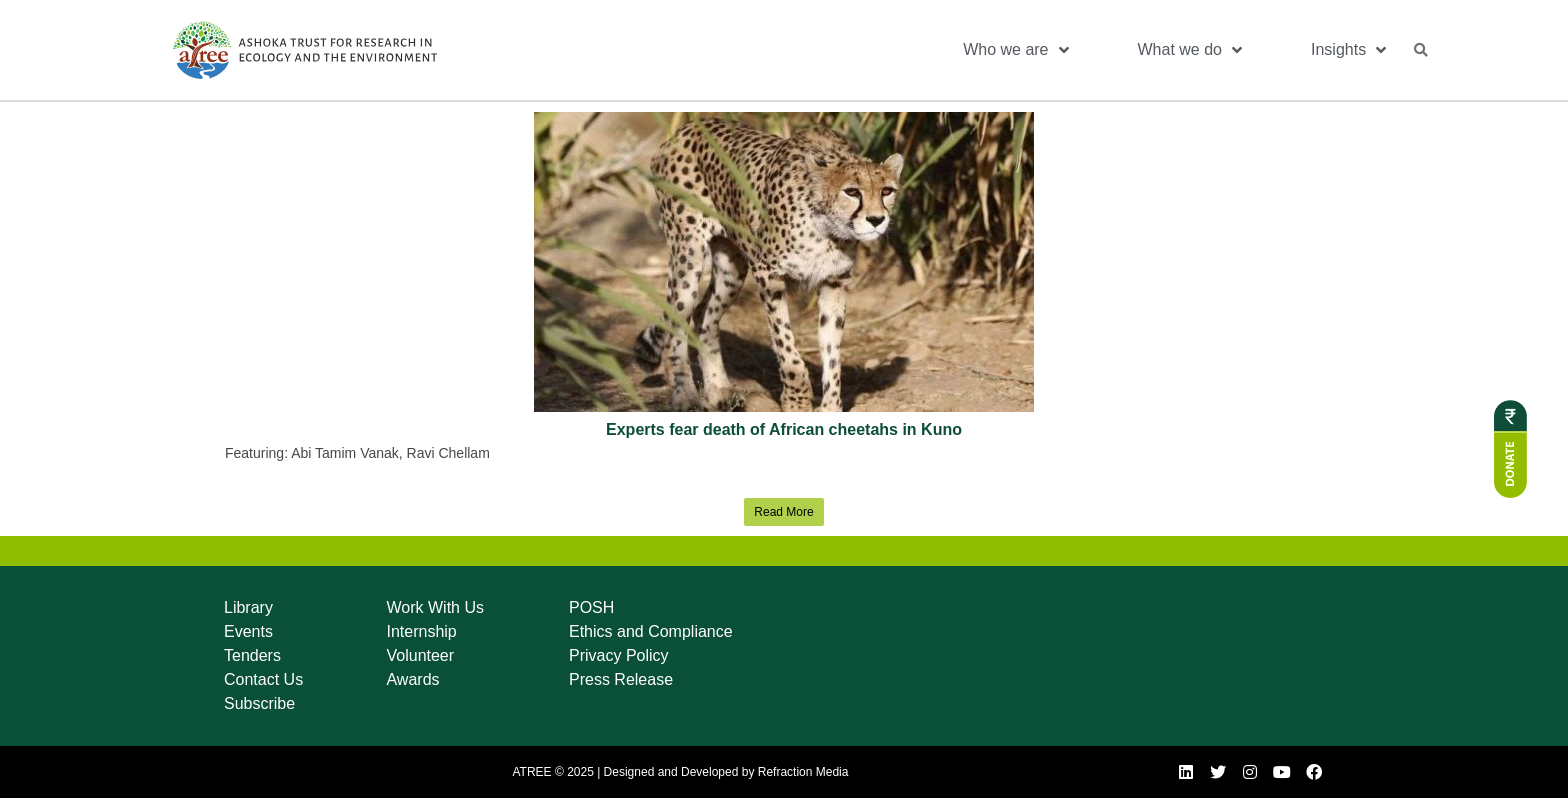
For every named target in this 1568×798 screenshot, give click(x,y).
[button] (1421, 50)
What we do (1190, 50)
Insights (1348, 50)
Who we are (1015, 50)
